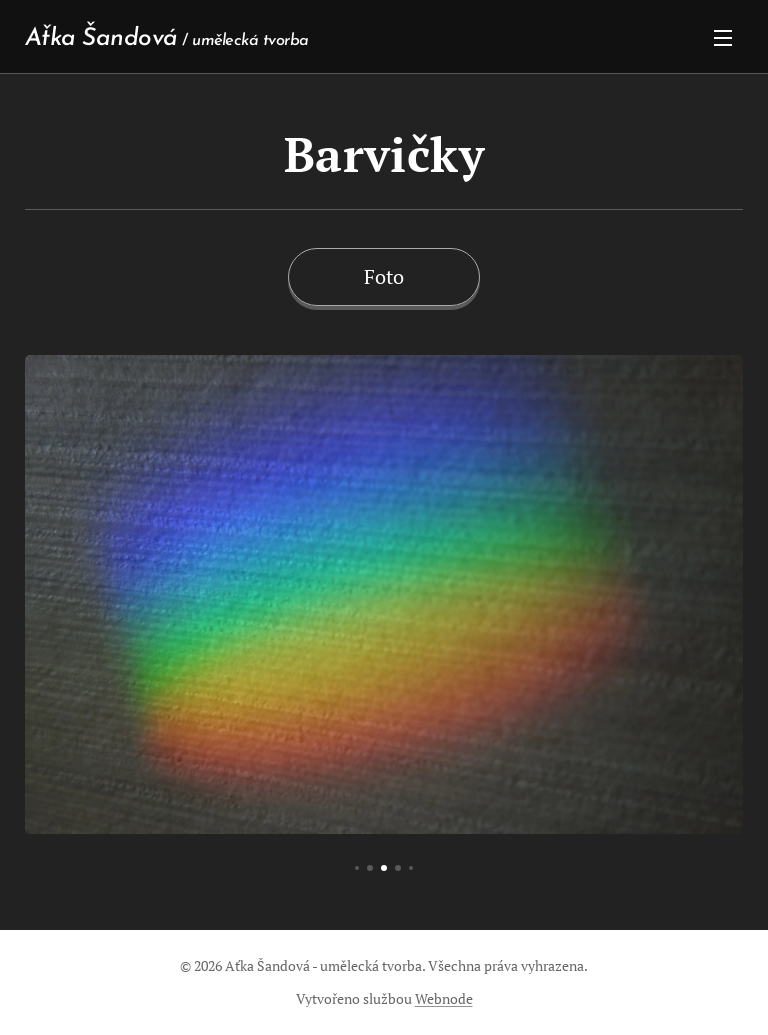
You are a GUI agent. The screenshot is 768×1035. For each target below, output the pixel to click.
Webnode (444, 998)
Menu (723, 38)
